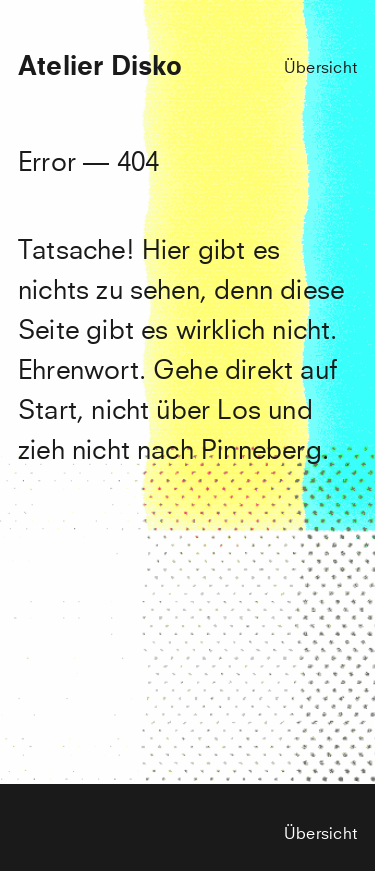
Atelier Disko (100, 68)
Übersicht (320, 68)
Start (47, 412)
